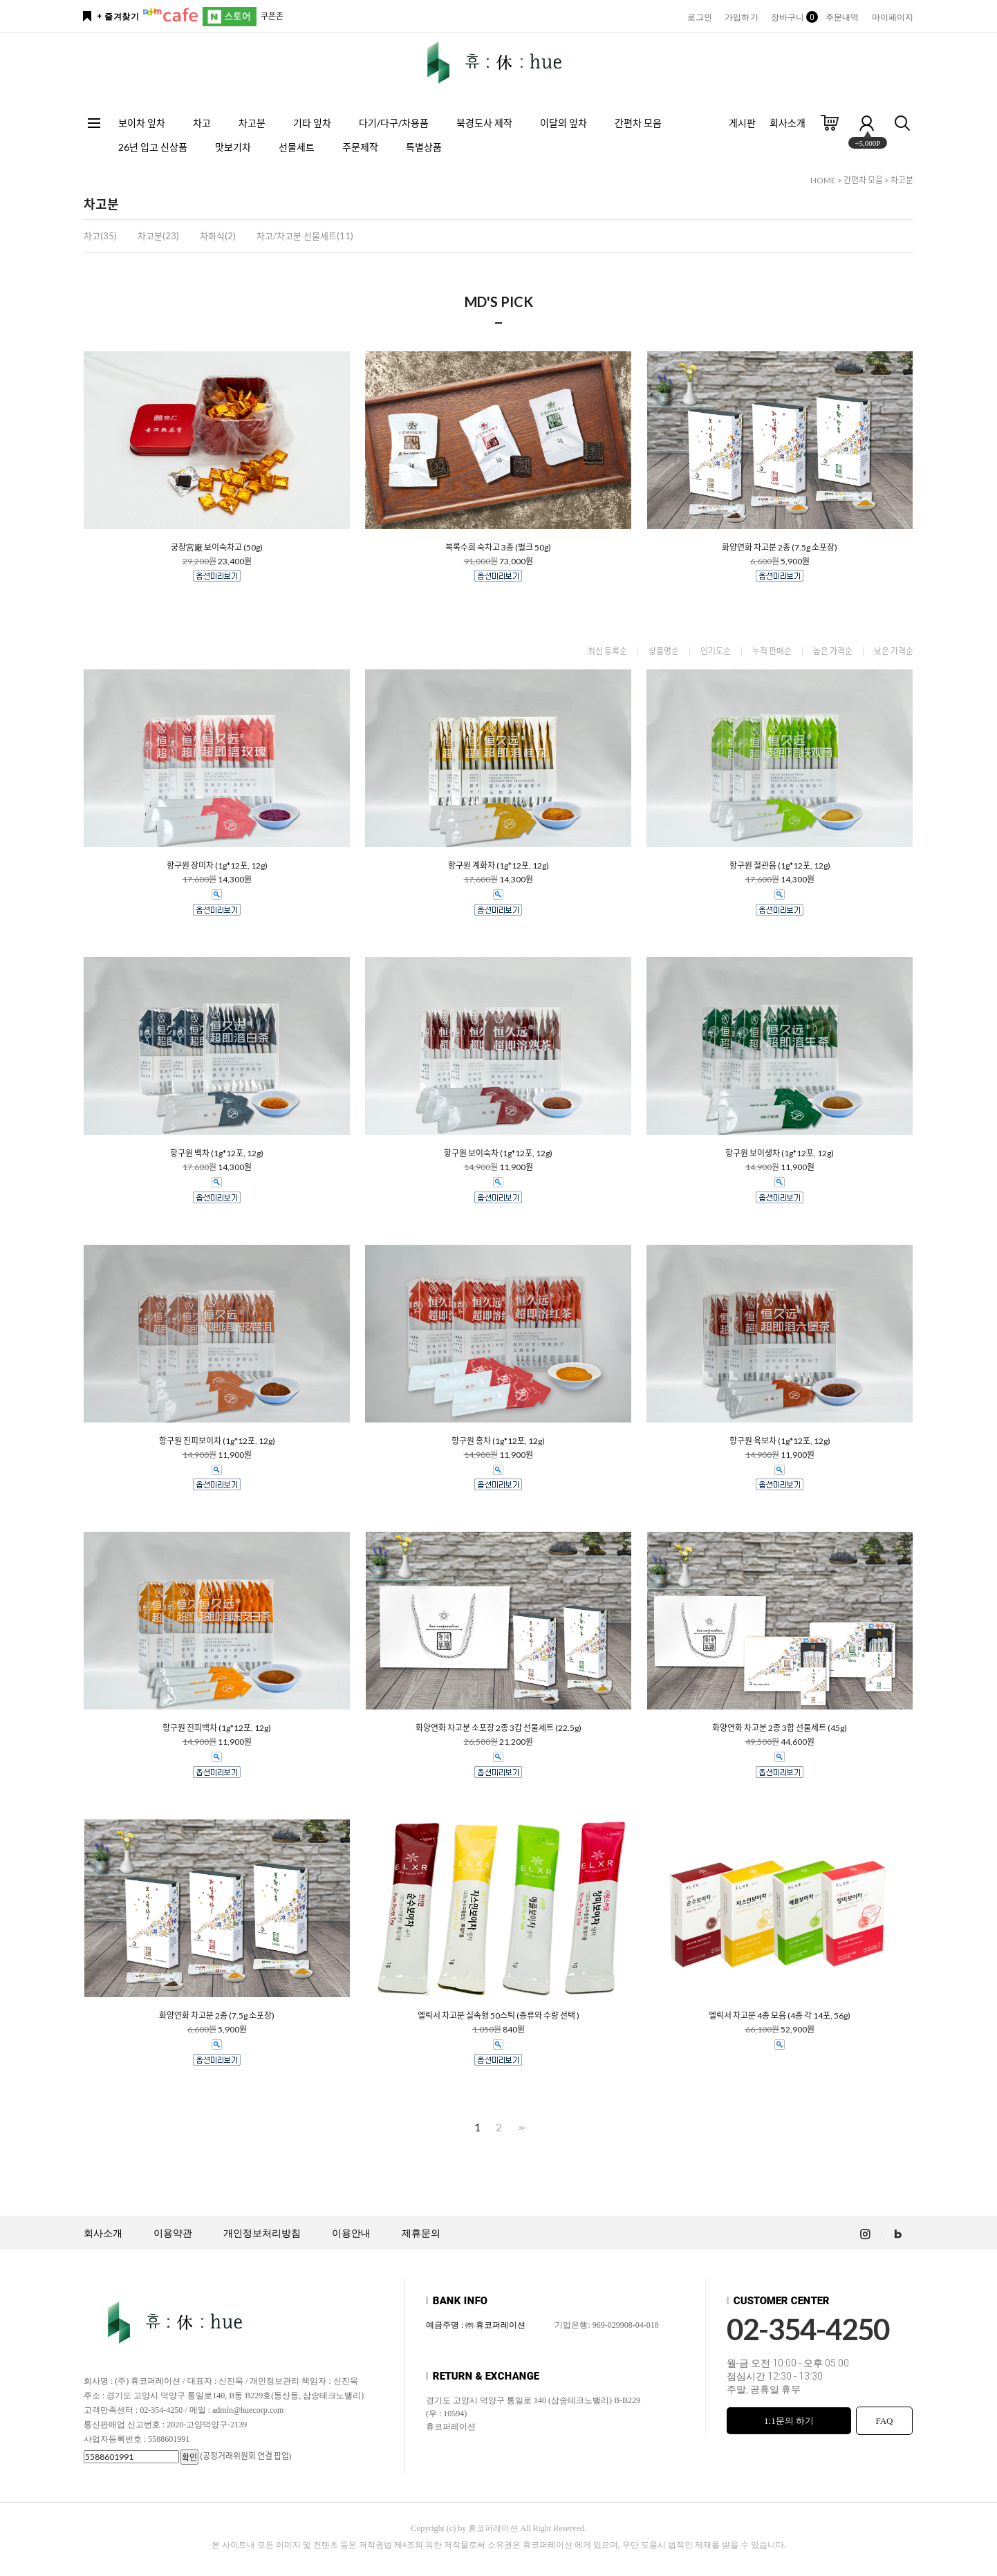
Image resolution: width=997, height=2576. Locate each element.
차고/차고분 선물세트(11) (305, 235)
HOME (823, 180)
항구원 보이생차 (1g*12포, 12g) (779, 1153)
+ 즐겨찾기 (118, 16)
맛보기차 (233, 147)
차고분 (252, 123)
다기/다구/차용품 (394, 123)
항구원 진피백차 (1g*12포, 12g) (216, 1728)
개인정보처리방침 (262, 2233)
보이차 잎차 (141, 123)
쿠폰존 (272, 16)
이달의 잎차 (563, 123)
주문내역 (842, 17)
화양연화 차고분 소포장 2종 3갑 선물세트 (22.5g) (498, 1728)
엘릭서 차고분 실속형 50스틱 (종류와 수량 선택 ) (498, 2016)
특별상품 (424, 147)
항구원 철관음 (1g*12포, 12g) (779, 866)
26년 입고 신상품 (152, 147)
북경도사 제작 (484, 123)
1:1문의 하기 (789, 2421)
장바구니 (792, 17)
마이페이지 (893, 17)
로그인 (699, 17)
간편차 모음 (638, 123)
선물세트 (297, 147)
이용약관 (172, 2233)
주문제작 (360, 147)
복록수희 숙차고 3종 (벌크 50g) (498, 548)
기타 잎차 (312, 123)
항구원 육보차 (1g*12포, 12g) (779, 1441)
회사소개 (787, 123)
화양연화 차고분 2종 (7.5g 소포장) (779, 548)
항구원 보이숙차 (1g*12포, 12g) (498, 1153)
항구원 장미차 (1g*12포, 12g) (217, 866)
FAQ (884, 2421)
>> (520, 2127)
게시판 (742, 123)
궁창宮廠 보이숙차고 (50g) (217, 548)
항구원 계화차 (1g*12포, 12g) (498, 866)
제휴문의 (421, 2233)
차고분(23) (158, 235)
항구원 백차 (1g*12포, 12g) (216, 1153)
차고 (202, 123)
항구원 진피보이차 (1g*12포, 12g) (217, 1441)
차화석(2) (218, 235)
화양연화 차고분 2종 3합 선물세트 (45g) (779, 1728)
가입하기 (741, 17)
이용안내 (351, 2233)
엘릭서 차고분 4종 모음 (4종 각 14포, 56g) (779, 2016)
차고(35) (100, 235)
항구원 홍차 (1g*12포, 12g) (498, 1441)
